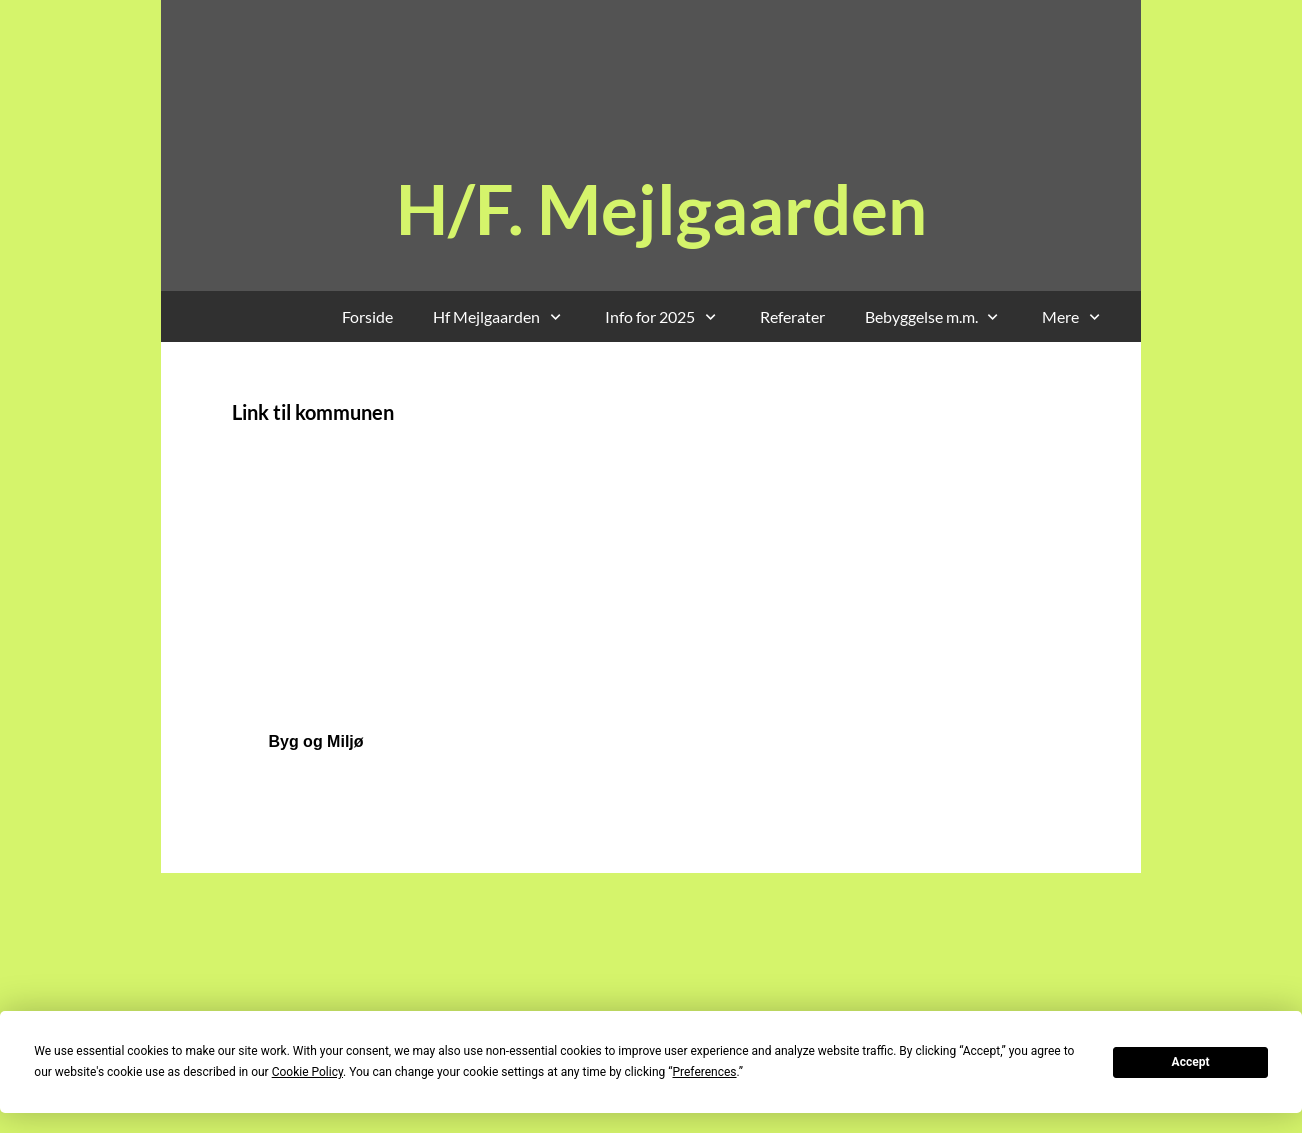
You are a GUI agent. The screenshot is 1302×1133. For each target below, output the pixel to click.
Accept (1191, 1062)
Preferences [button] (704, 1072)
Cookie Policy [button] (307, 1072)
